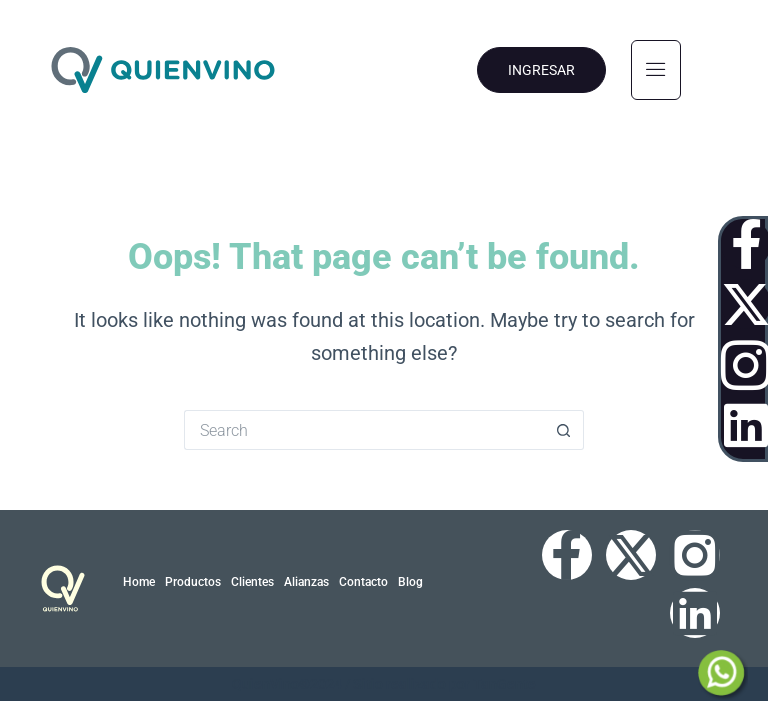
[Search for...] (364, 430)
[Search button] (564, 430)
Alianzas (306, 582)
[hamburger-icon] (656, 70)
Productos (193, 582)
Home (139, 582)
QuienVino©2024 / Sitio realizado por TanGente (384, 684)
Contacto (363, 582)
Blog (410, 582)
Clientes (252, 582)
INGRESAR (541, 70)
